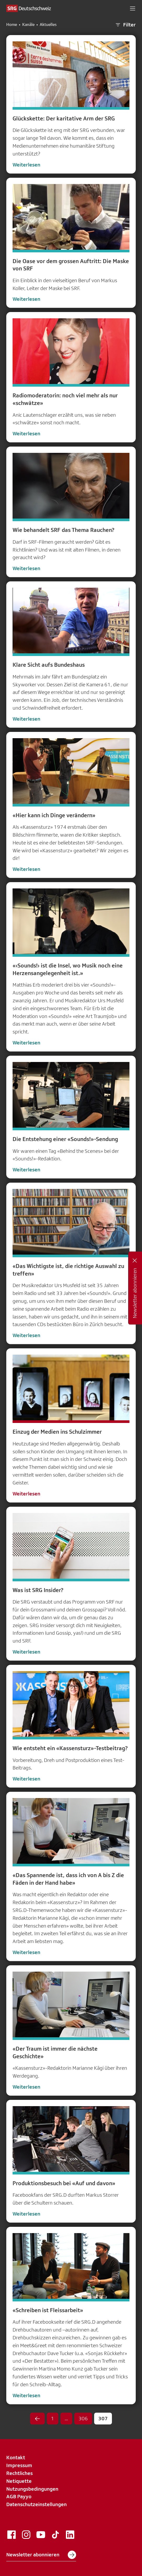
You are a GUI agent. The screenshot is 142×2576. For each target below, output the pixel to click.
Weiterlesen (26, 164)
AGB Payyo (18, 2496)
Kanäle (28, 24)
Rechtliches (19, 2473)
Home (11, 24)
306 (83, 2418)
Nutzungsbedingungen (32, 2489)
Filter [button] (125, 25)
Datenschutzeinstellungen (36, 2504)
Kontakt (15, 2457)
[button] (132, 8)
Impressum (19, 2465)
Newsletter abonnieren (41, 2555)
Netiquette (19, 2481)
